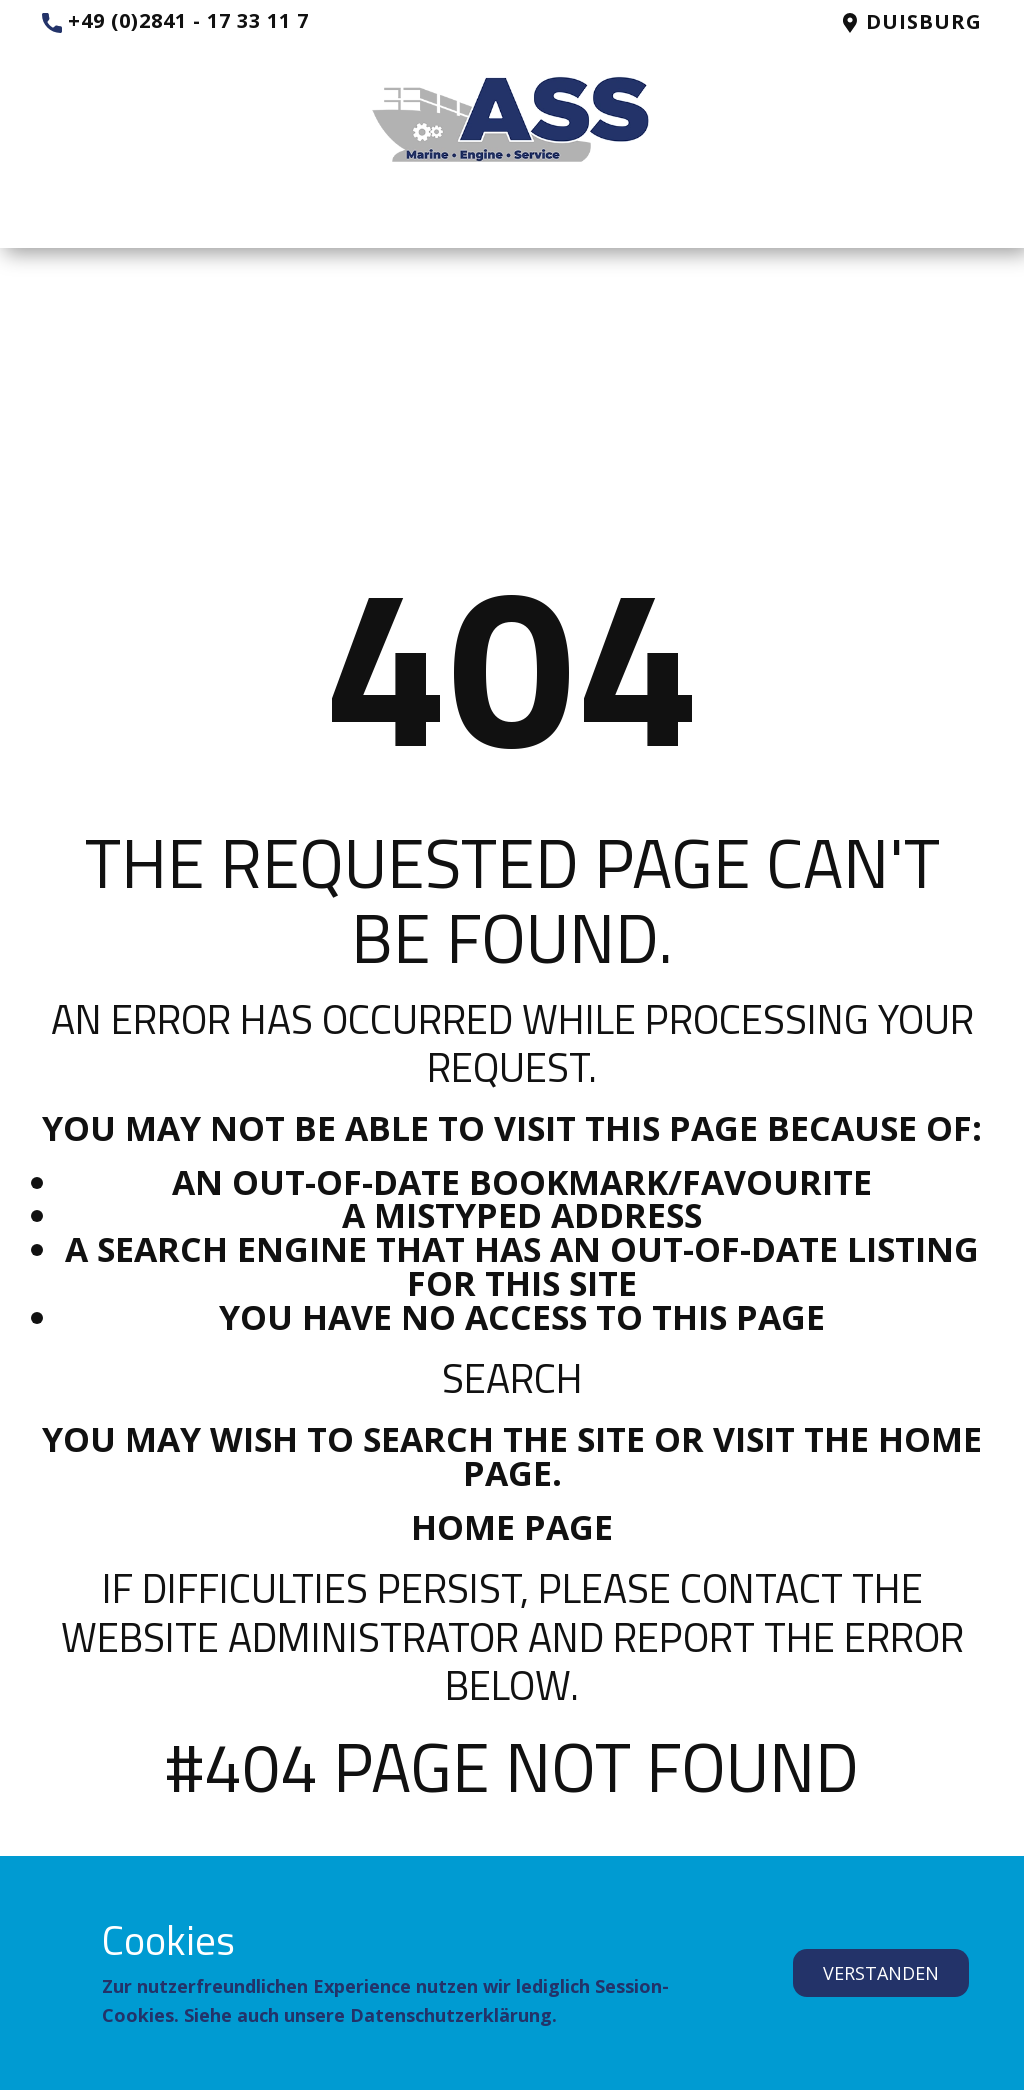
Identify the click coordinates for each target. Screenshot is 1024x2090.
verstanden (881, 1973)
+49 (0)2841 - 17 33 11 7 (175, 21)
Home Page (512, 1527)
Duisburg (911, 22)
